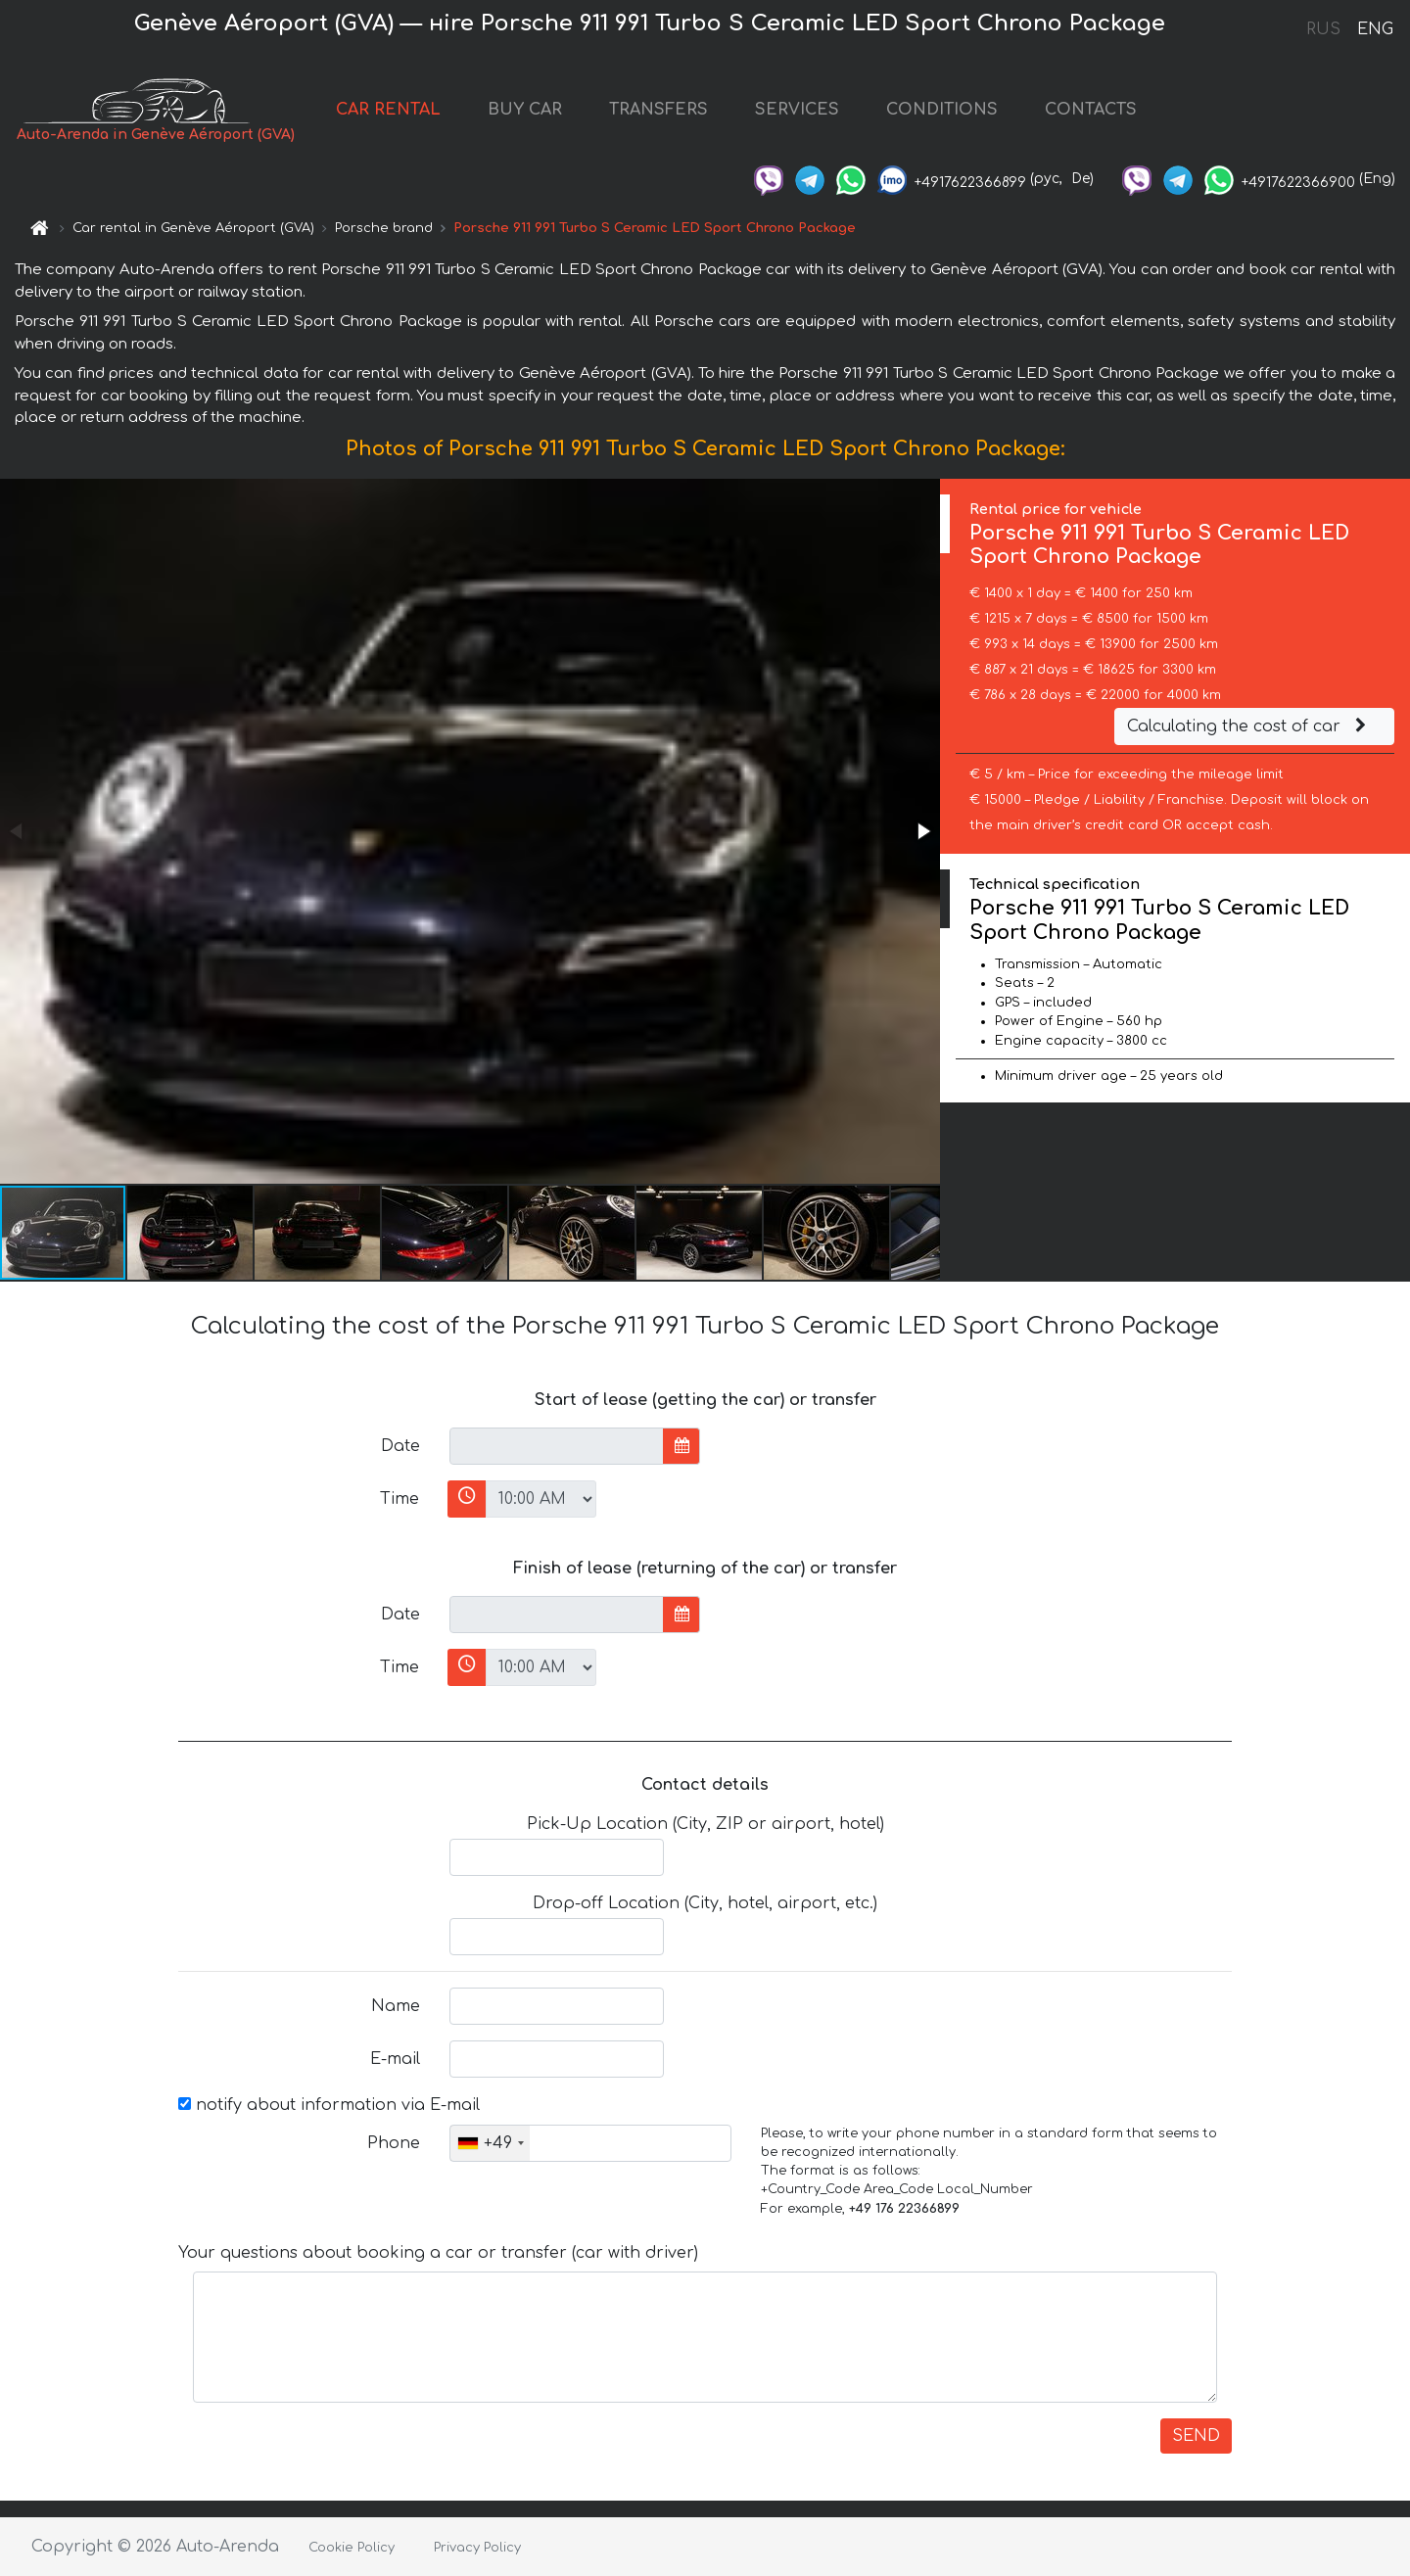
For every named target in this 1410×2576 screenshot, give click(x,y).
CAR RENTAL (388, 109)
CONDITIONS (942, 109)
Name (395, 2006)
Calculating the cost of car (1249, 726)
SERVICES (797, 109)
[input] (556, 1446)
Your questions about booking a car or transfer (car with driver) (438, 2253)
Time (399, 1499)
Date (400, 1446)
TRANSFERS (658, 109)
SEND (1196, 2436)
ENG (1374, 29)
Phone (393, 2143)
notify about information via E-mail (329, 2105)
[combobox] (490, 2143)
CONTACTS (1091, 109)
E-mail (395, 2059)
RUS (1323, 29)
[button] (922, 831)
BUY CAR (525, 109)
